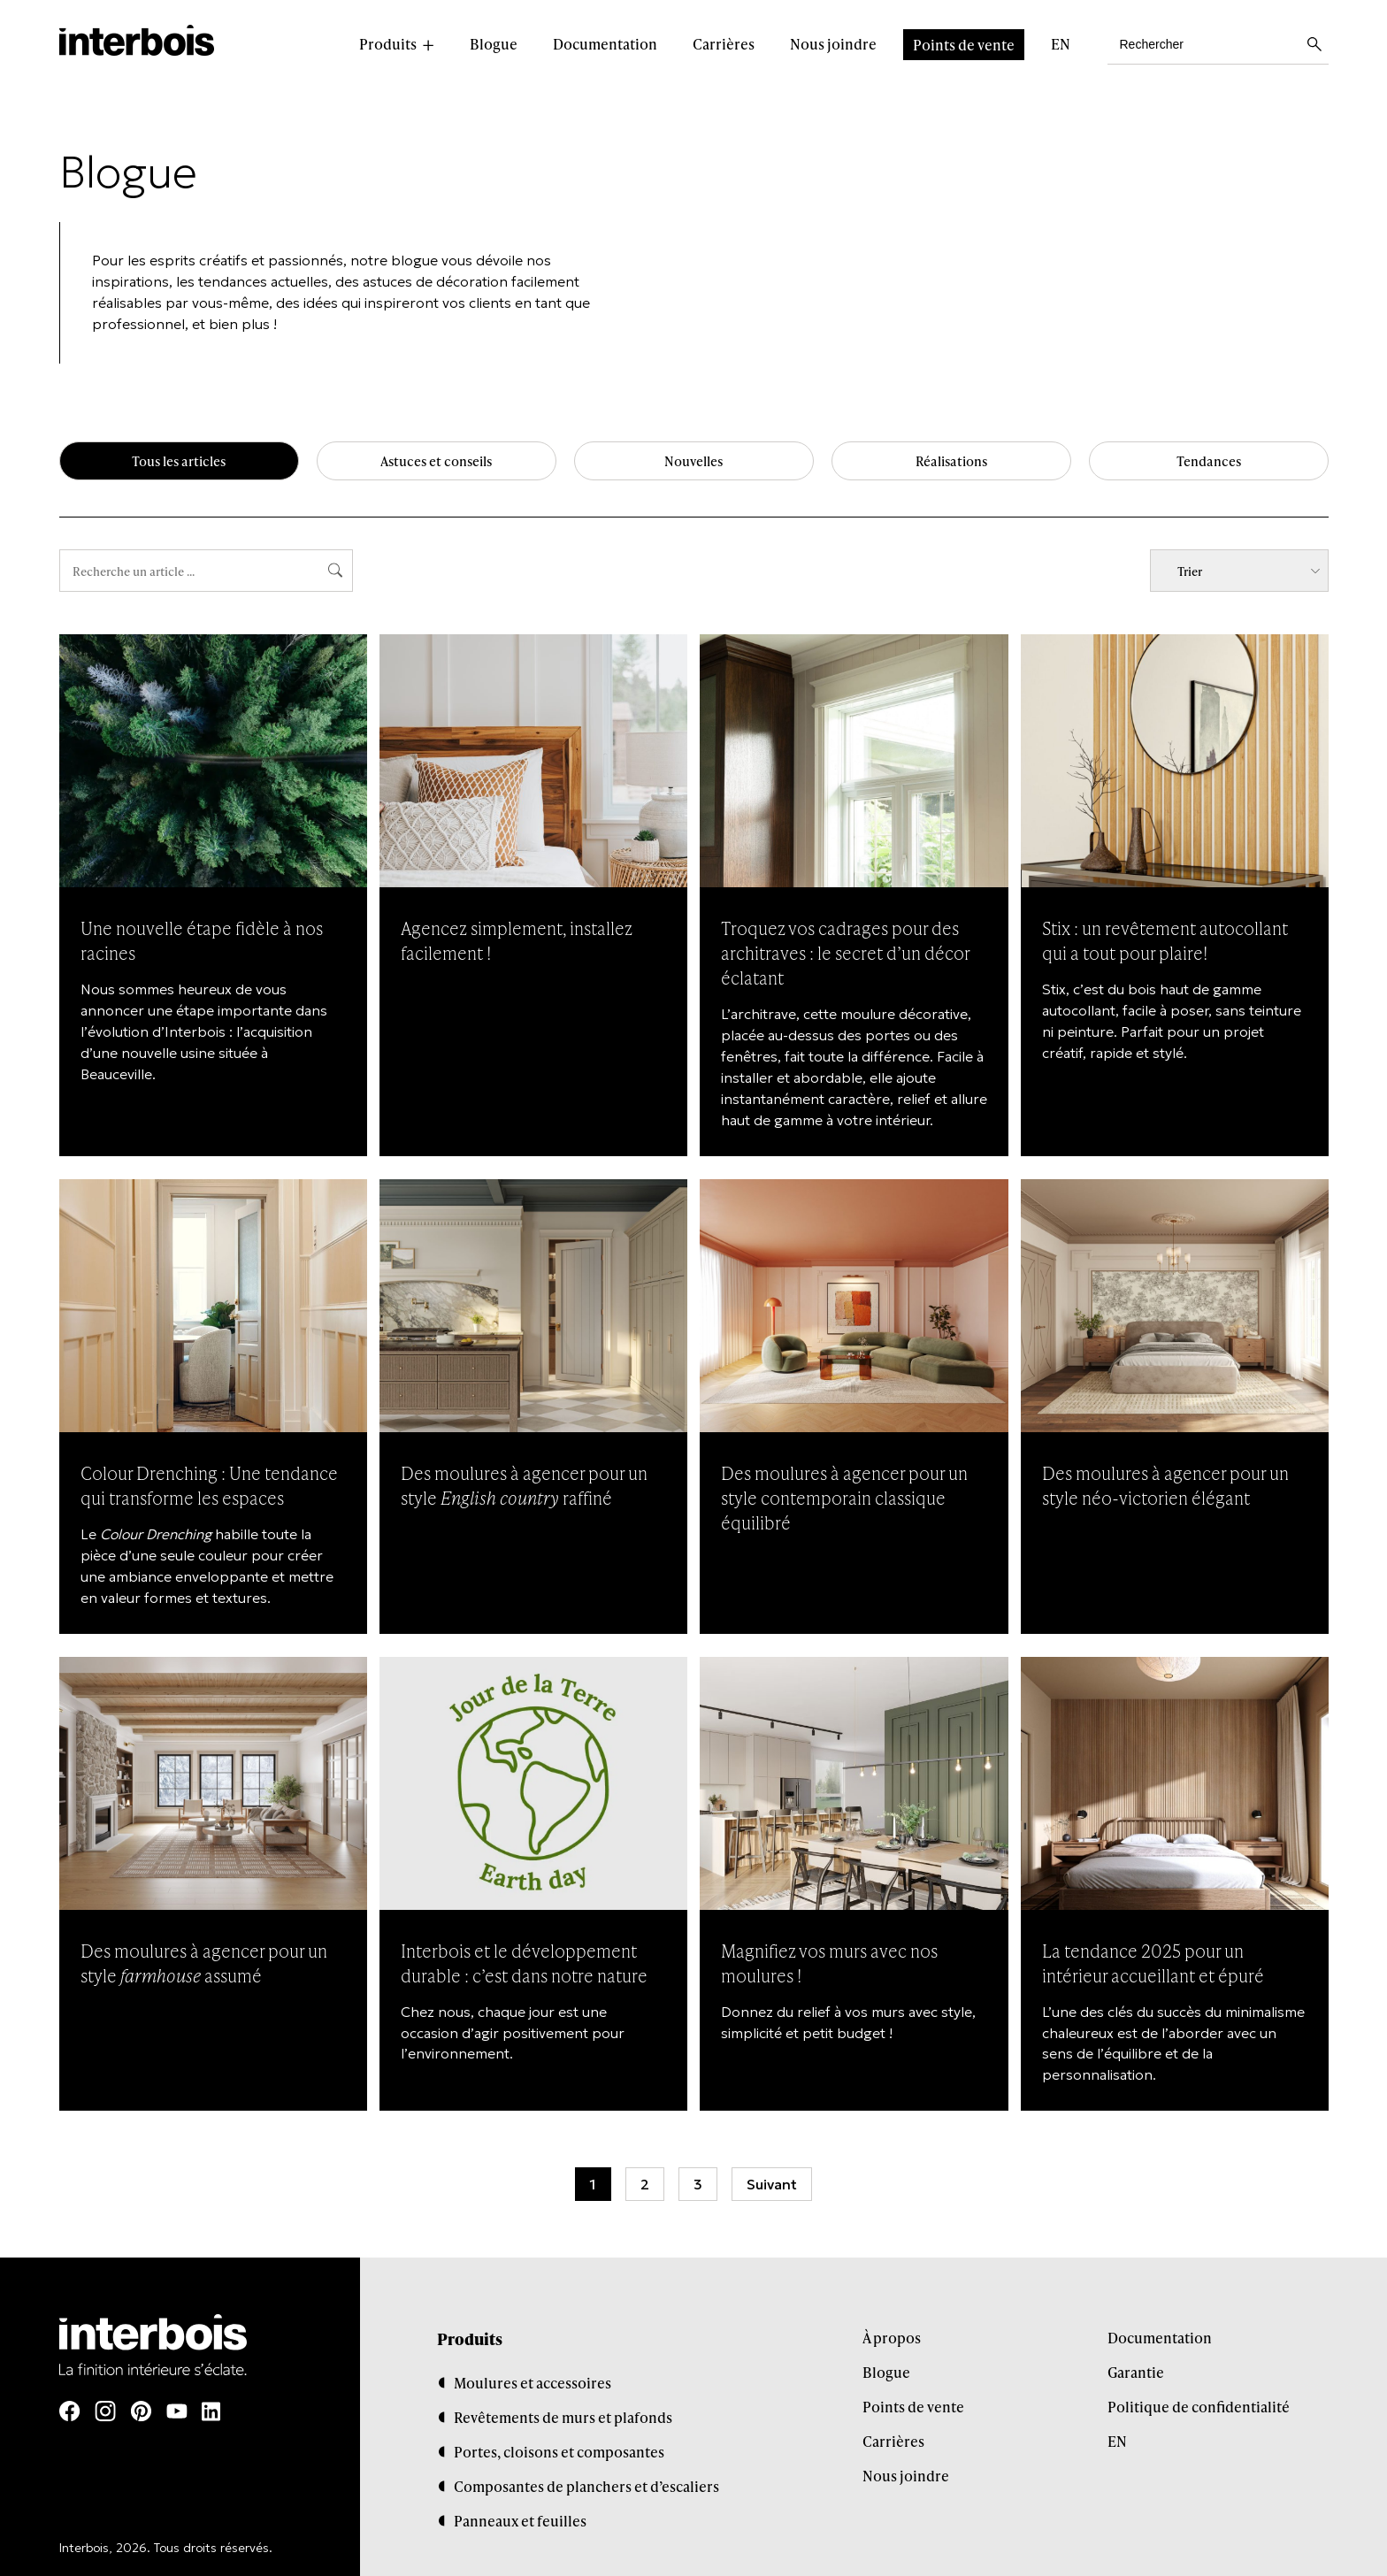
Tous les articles (178, 462)
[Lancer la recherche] (1314, 44)
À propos (891, 2335)
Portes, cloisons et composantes (559, 2449)
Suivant (772, 2182)
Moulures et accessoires (532, 2380)
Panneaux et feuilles (520, 2518)
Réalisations (951, 462)
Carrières (724, 44)
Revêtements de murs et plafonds (563, 2414)
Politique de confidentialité (1198, 2404)
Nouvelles (694, 462)
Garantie (1135, 2369)
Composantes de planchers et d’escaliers (586, 2483)
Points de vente (964, 44)
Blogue (493, 44)
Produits (388, 44)
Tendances (1208, 462)
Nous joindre (833, 44)
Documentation (605, 44)
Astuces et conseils (436, 462)
